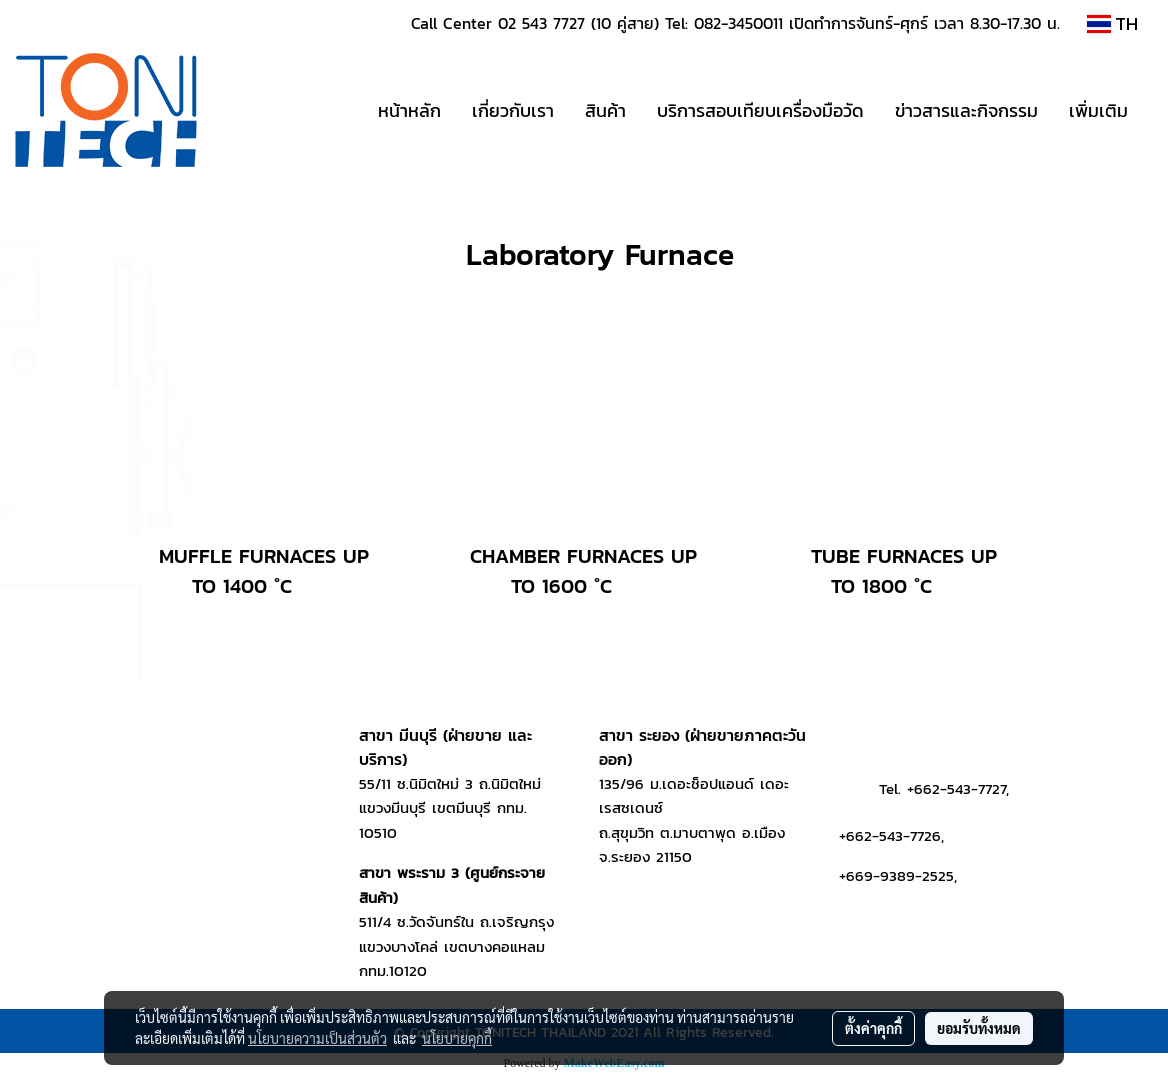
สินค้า (605, 110)
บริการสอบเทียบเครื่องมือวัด (760, 110)
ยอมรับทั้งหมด (979, 1028)
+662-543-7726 (890, 835)
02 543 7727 (541, 23)
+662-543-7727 (956, 788)
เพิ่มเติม (1098, 110)
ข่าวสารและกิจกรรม (966, 110)
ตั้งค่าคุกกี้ (873, 1028)
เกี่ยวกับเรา (513, 110)
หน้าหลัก (409, 110)
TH (1112, 23)
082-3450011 (738, 23)
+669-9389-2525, (898, 875)
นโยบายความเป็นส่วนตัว (317, 1038)
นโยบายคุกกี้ (457, 1038)
